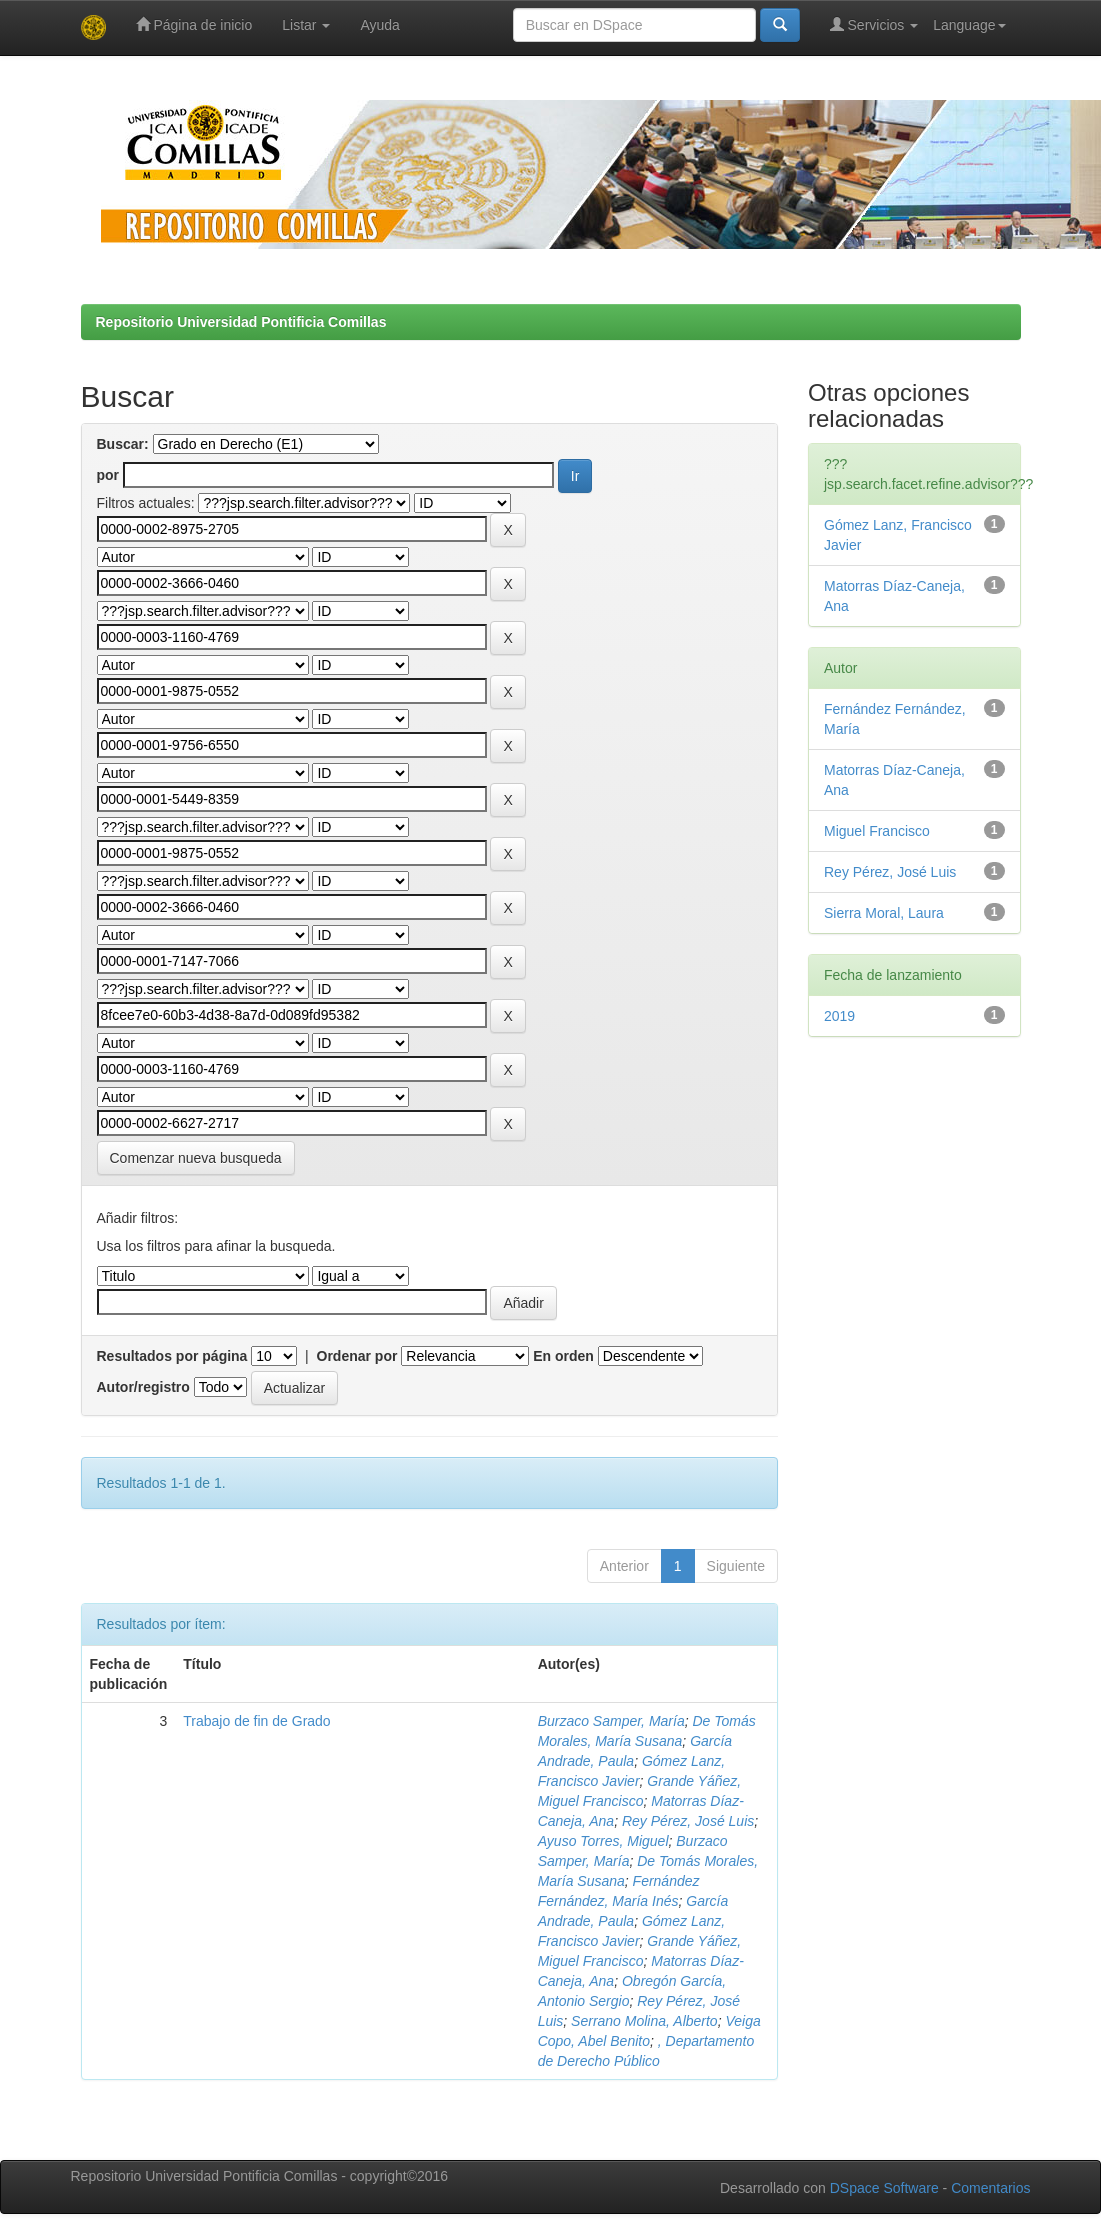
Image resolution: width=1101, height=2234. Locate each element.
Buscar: (123, 444)
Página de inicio (194, 24)
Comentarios (990, 2188)
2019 (839, 1016)
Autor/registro (143, 1387)
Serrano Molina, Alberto (644, 2021)
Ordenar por (357, 1356)
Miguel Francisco (877, 831)
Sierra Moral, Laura (884, 913)
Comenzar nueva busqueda (196, 1158)
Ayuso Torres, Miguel (603, 1841)
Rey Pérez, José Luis (688, 1821)
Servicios (874, 24)
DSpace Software (884, 2188)
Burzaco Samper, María (611, 1721)
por (108, 475)
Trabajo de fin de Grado (256, 1721)
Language (969, 25)
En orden (563, 1356)
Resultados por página (172, 1356)
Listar (306, 25)
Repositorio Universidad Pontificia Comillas (241, 322)
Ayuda (379, 25)
